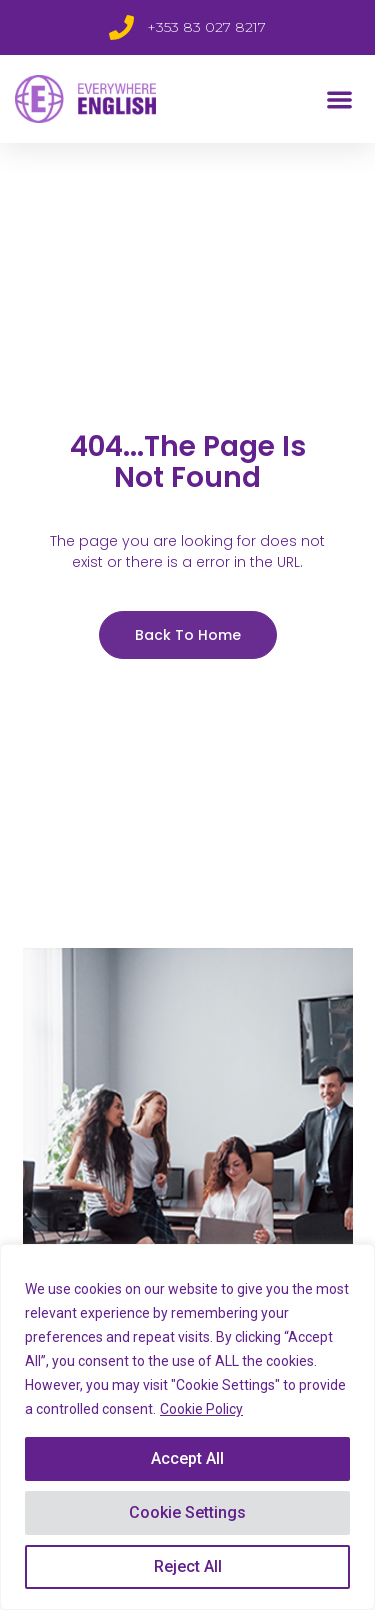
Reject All (188, 1566)
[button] (340, 99)
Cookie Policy (201, 1409)
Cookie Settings (187, 1512)
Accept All (187, 1458)
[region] (187, 1427)
